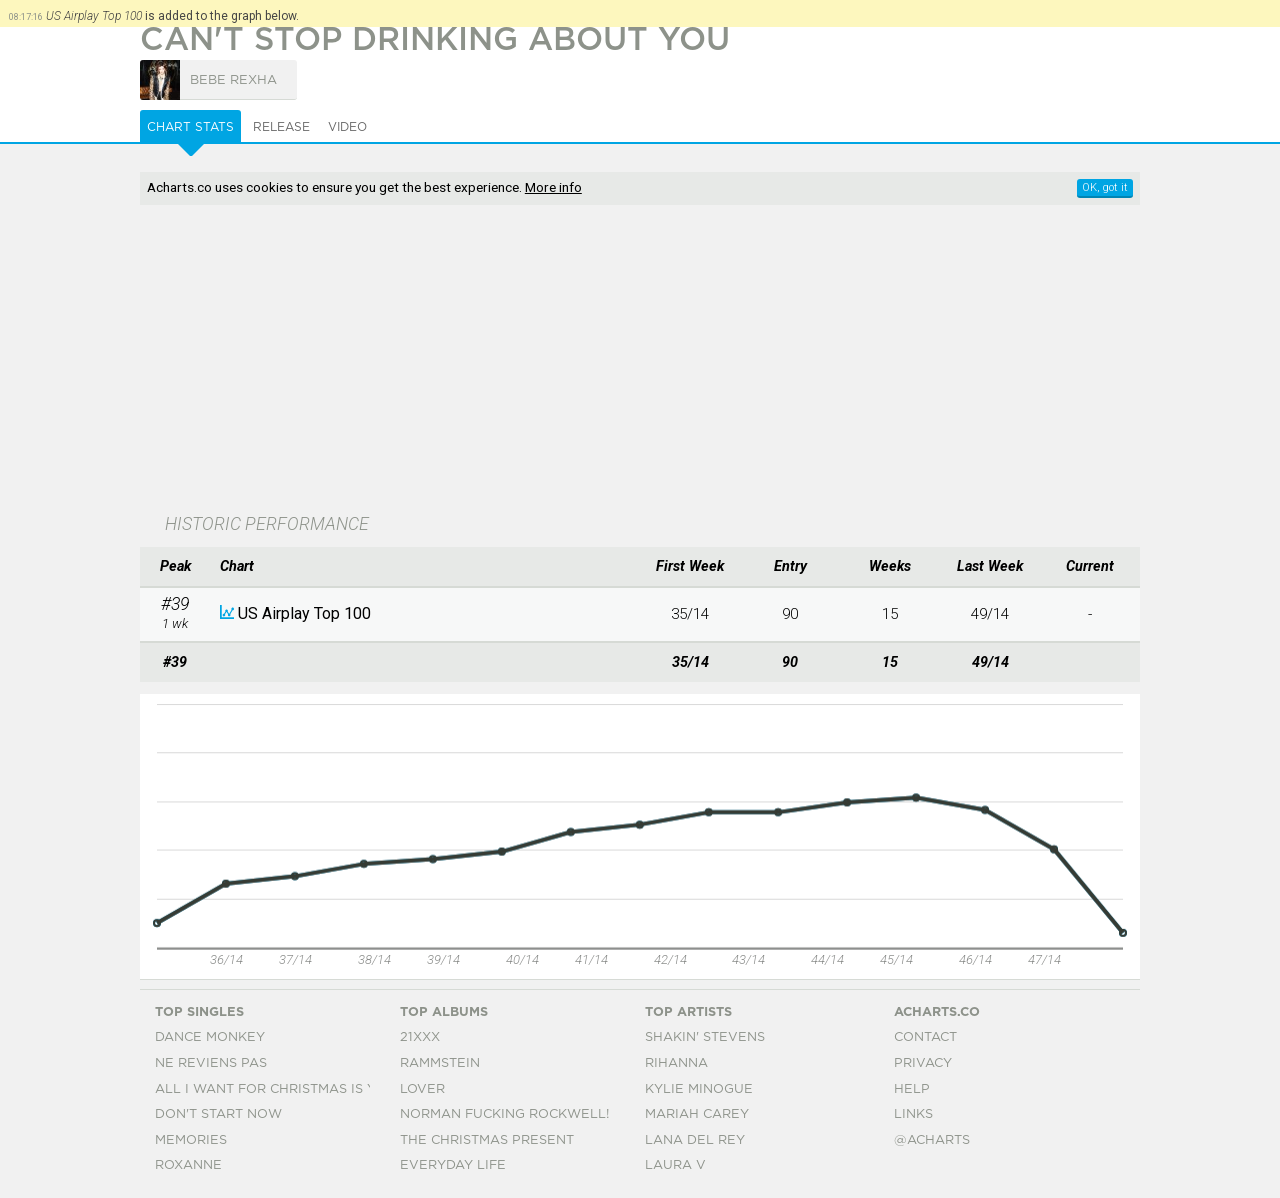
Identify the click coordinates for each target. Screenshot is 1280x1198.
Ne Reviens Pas (211, 1063)
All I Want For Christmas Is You (275, 1089)
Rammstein (440, 1063)
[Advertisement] (640, 361)
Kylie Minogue (699, 1089)
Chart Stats (190, 127)
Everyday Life (453, 1165)
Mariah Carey (697, 1114)
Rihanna (676, 1063)
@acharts (932, 1140)
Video (347, 127)
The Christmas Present (487, 1140)
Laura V (675, 1165)
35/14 (690, 614)
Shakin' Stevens (705, 1037)
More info (553, 187)
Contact (925, 1037)
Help (912, 1089)
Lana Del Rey (695, 1140)
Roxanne (188, 1165)
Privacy (923, 1063)
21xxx (420, 1037)
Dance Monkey (210, 1037)
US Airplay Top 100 (304, 613)
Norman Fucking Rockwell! (504, 1114)
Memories (191, 1140)
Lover (422, 1089)
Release (281, 127)
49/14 (990, 614)
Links (913, 1114)
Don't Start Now (218, 1114)
